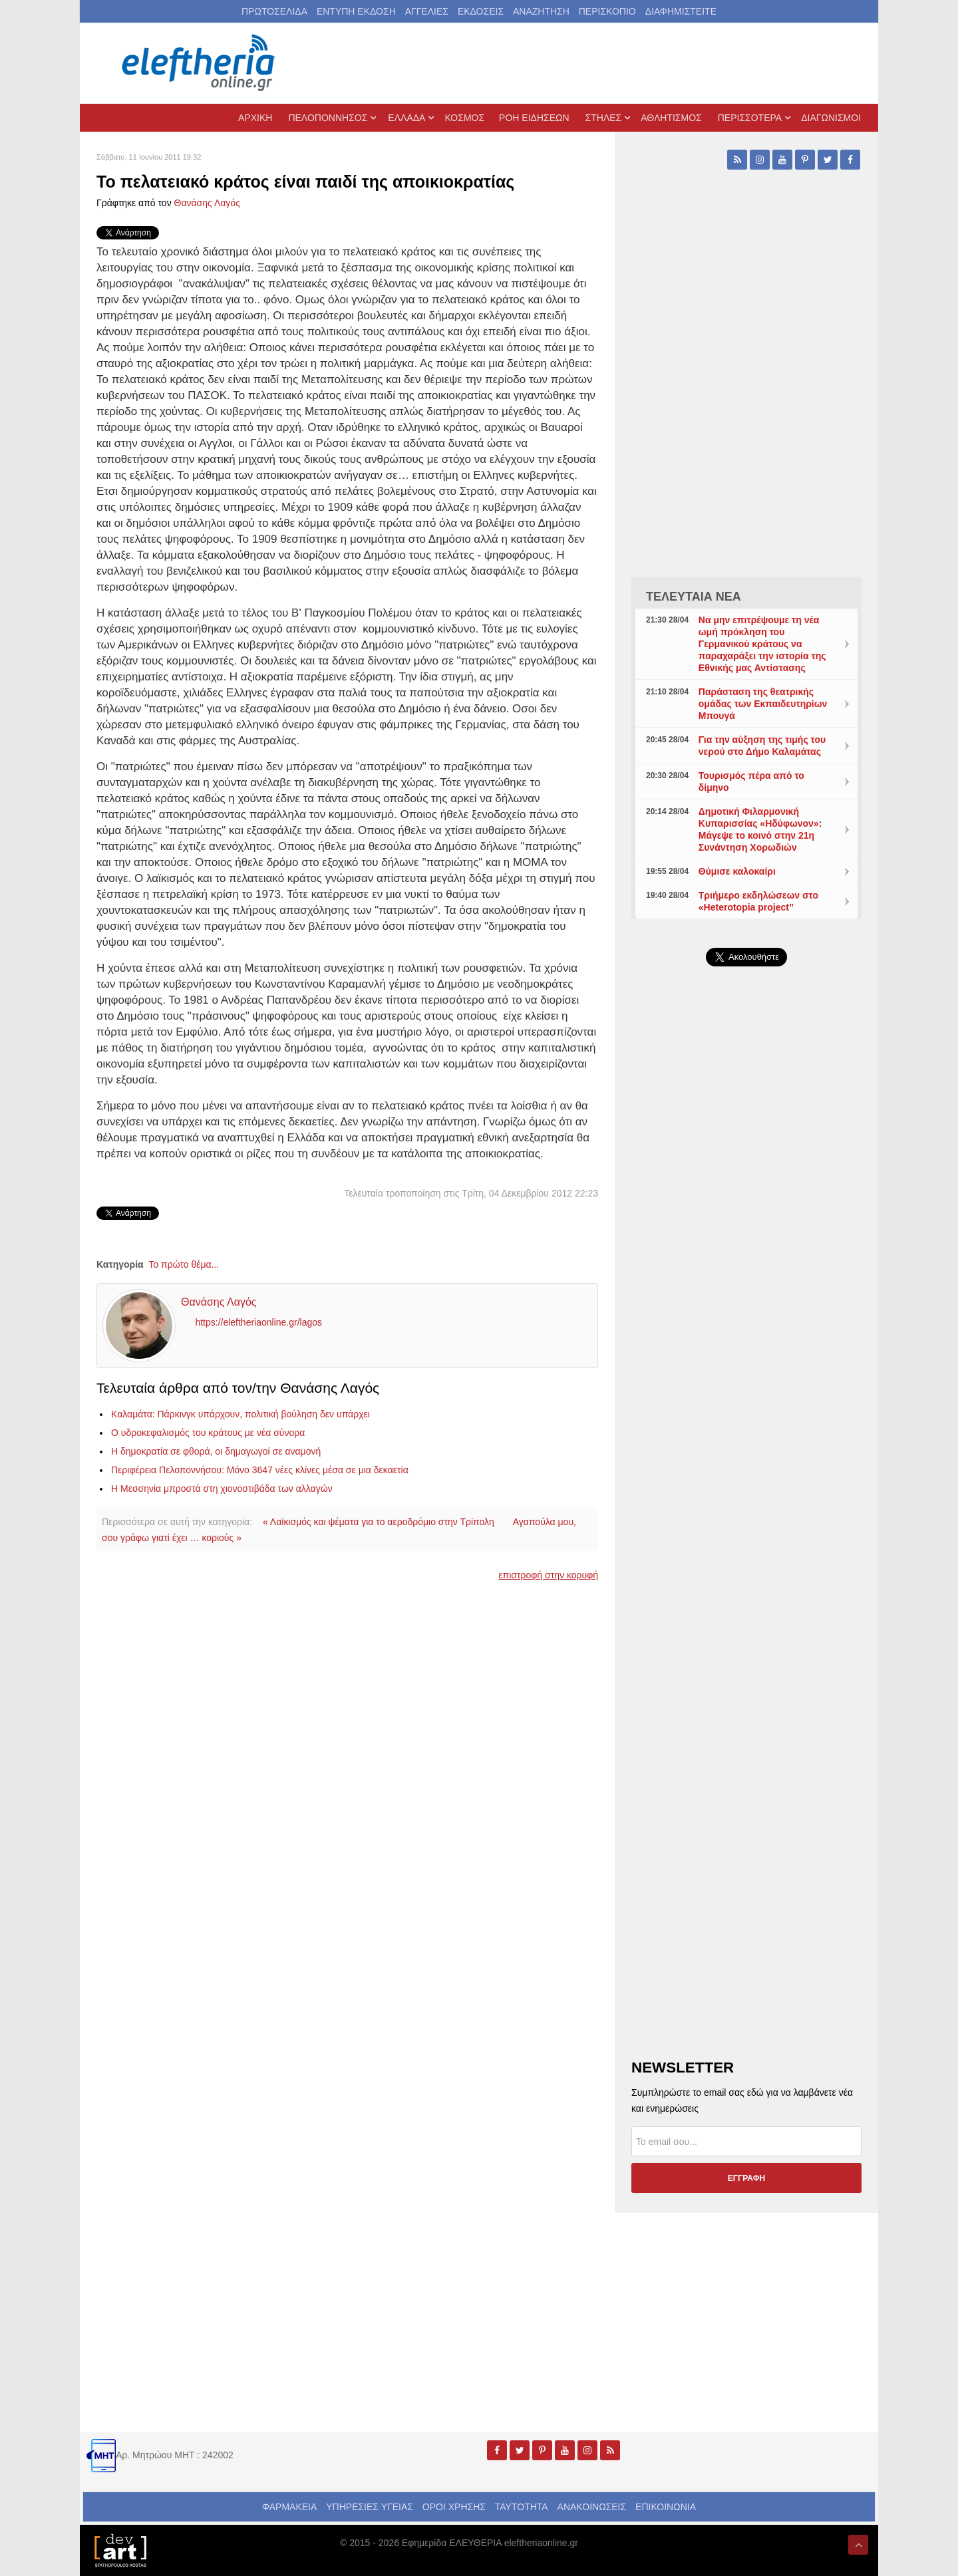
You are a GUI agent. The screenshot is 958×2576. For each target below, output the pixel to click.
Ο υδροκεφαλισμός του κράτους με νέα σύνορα (208, 1432)
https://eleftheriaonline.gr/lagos (258, 1323)
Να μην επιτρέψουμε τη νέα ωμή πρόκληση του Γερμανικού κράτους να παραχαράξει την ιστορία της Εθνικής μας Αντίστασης (762, 644)
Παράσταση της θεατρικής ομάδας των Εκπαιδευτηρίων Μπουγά (763, 703)
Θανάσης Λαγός (207, 203)
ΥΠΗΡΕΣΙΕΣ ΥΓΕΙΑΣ (369, 2507)
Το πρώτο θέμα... (183, 1264)
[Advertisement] (746, 1293)
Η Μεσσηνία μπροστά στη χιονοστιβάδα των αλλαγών (222, 1488)
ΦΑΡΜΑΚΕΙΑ (289, 2507)
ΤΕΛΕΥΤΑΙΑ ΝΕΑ (693, 596)
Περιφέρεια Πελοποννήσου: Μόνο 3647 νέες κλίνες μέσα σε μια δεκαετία (259, 1470)
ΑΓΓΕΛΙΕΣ (426, 11)
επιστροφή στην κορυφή (548, 1575)
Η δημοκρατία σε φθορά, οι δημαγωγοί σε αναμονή (216, 1451)
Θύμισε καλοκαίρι (737, 871)
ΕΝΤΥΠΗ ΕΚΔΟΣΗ (356, 11)
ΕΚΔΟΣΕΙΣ (481, 11)
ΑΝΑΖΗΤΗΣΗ (541, 11)
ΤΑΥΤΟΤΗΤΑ (521, 2507)
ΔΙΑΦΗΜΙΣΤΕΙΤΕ (681, 11)
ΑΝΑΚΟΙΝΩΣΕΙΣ (592, 2507)
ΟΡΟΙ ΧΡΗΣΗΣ (454, 2507)
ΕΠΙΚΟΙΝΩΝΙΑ (665, 2507)
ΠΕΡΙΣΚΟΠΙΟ (607, 11)
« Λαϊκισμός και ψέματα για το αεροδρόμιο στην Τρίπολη (378, 1521)
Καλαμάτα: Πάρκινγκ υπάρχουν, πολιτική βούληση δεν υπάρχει (240, 1414)
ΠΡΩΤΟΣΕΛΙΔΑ (274, 11)
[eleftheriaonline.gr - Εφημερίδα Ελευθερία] (199, 63)
